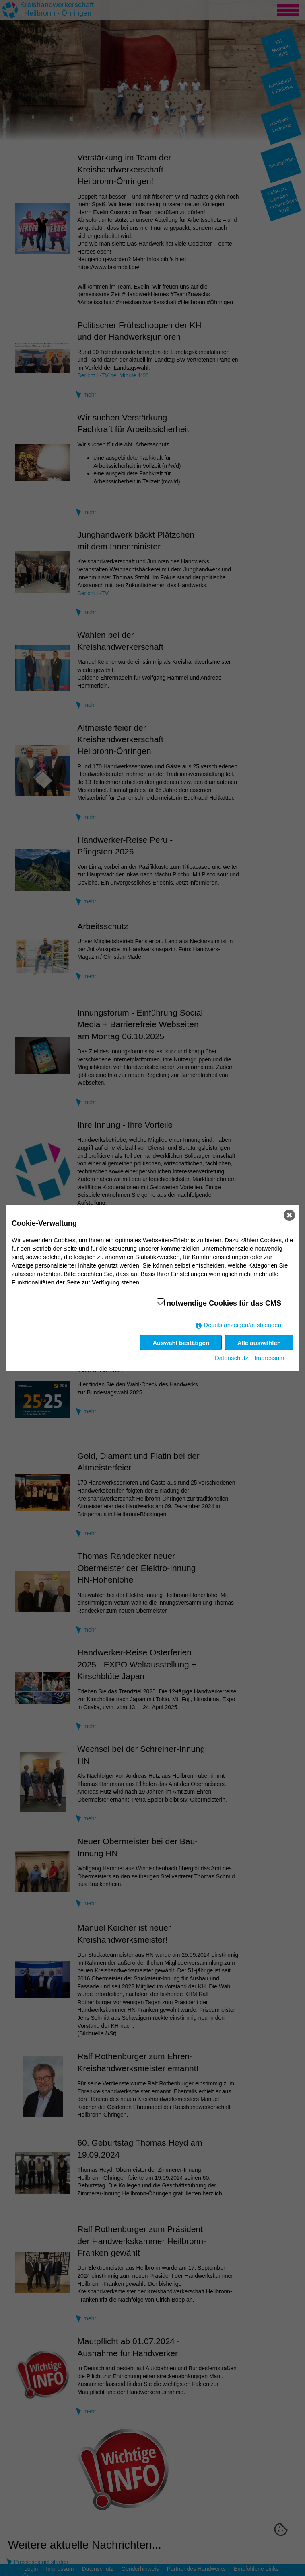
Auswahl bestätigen (180, 1342)
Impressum (269, 1357)
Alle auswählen (259, 1342)
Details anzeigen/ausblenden (242, 1324)
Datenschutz (231, 1357)
